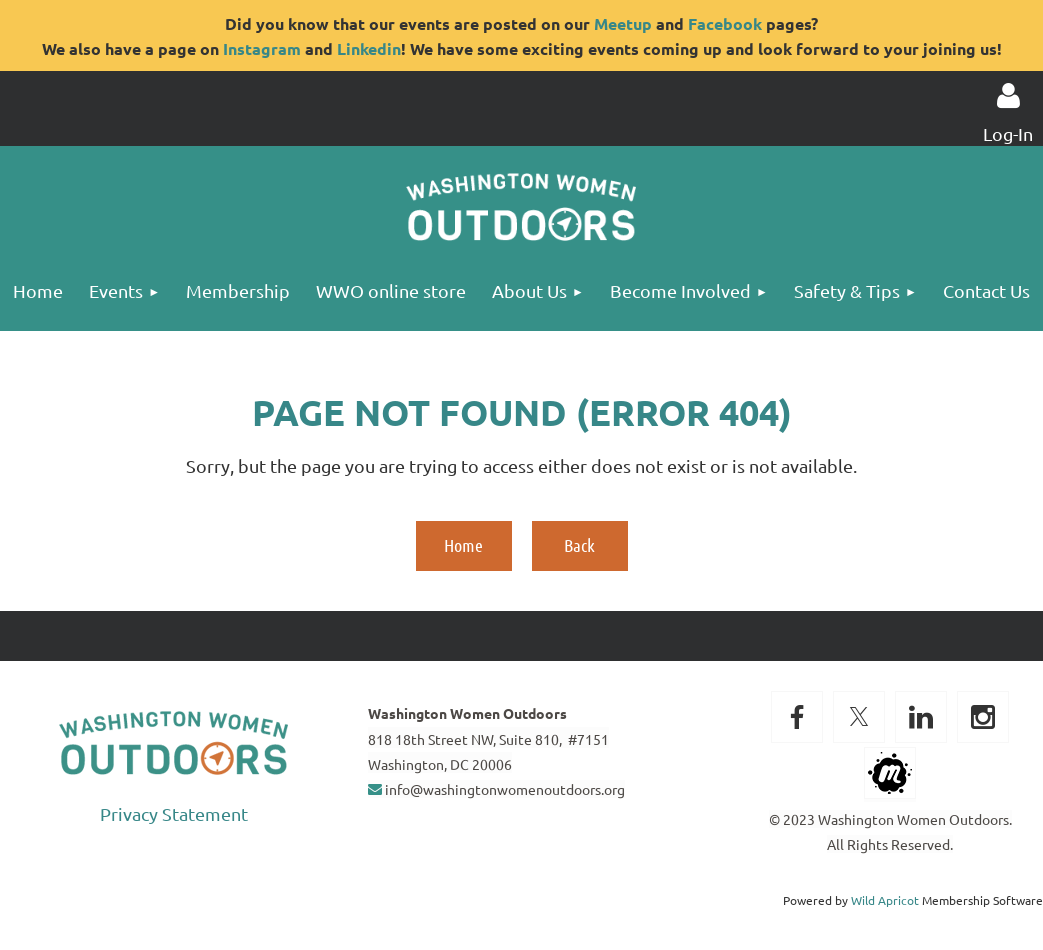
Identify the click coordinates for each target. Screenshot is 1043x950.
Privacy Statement (174, 813)
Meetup (623, 23)
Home (463, 545)
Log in (1008, 96)
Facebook (725, 23)
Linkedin (369, 48)
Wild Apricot (885, 900)
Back (579, 545)
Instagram (262, 48)
